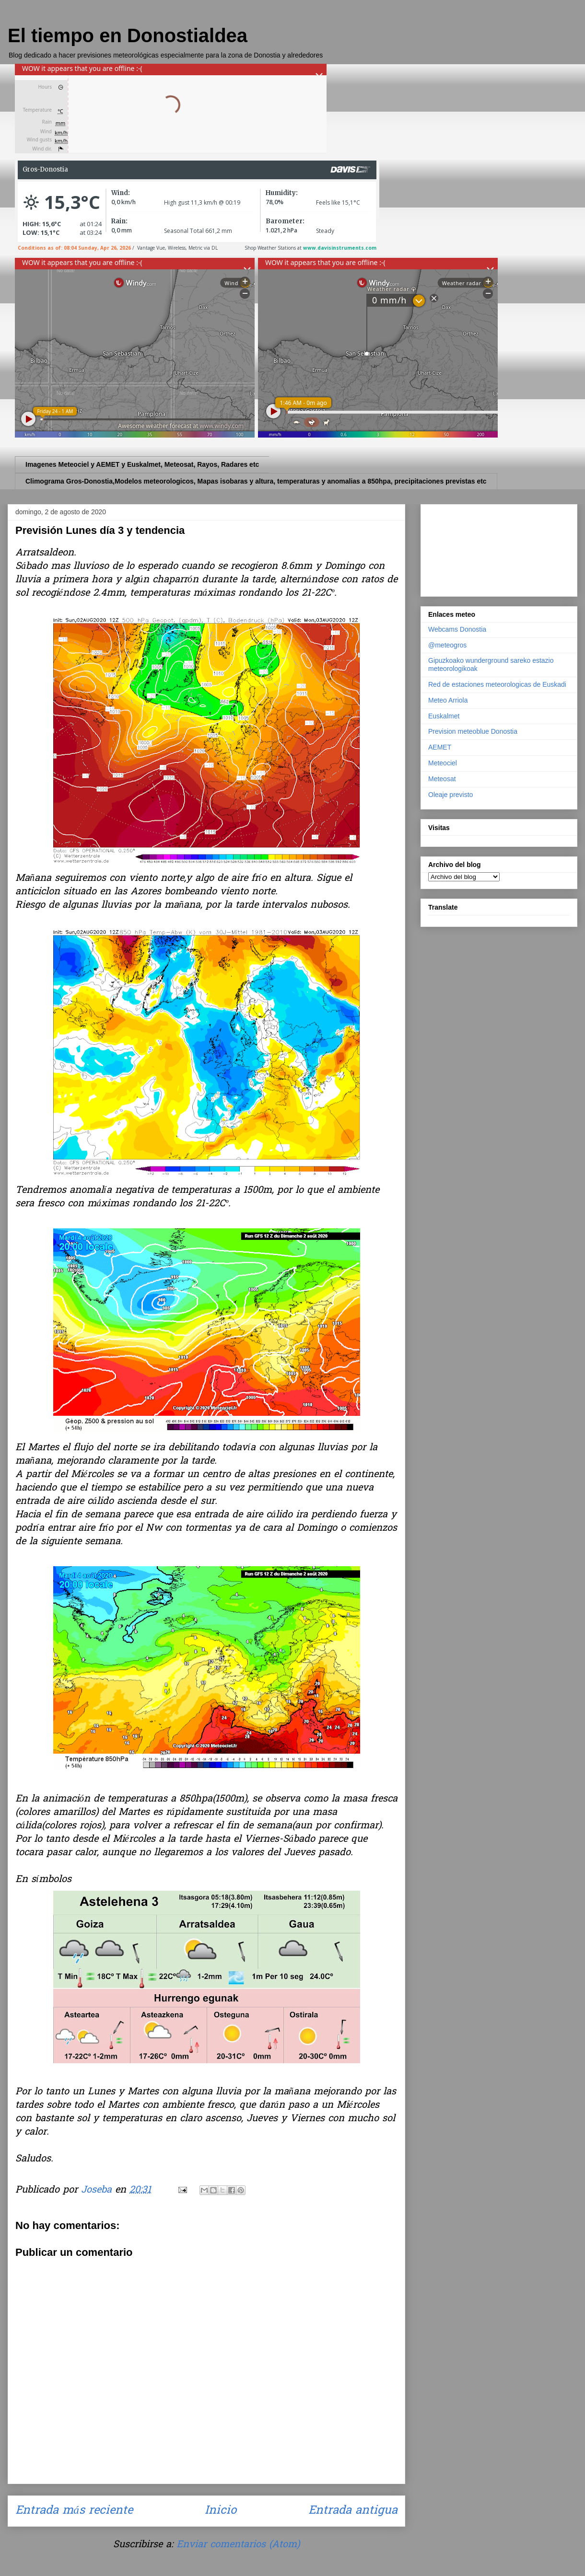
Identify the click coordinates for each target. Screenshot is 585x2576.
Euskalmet (443, 716)
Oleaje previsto (450, 794)
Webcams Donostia (457, 629)
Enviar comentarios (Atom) (238, 2545)
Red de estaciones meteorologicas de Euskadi (497, 684)
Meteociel (442, 763)
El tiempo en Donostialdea (127, 35)
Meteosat (442, 779)
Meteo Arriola (448, 700)
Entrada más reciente (74, 2511)
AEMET (439, 747)
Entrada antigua (353, 2511)
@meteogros (447, 645)
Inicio (220, 2511)
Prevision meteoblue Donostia (472, 731)
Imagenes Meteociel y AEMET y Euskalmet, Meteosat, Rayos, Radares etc (142, 464)
